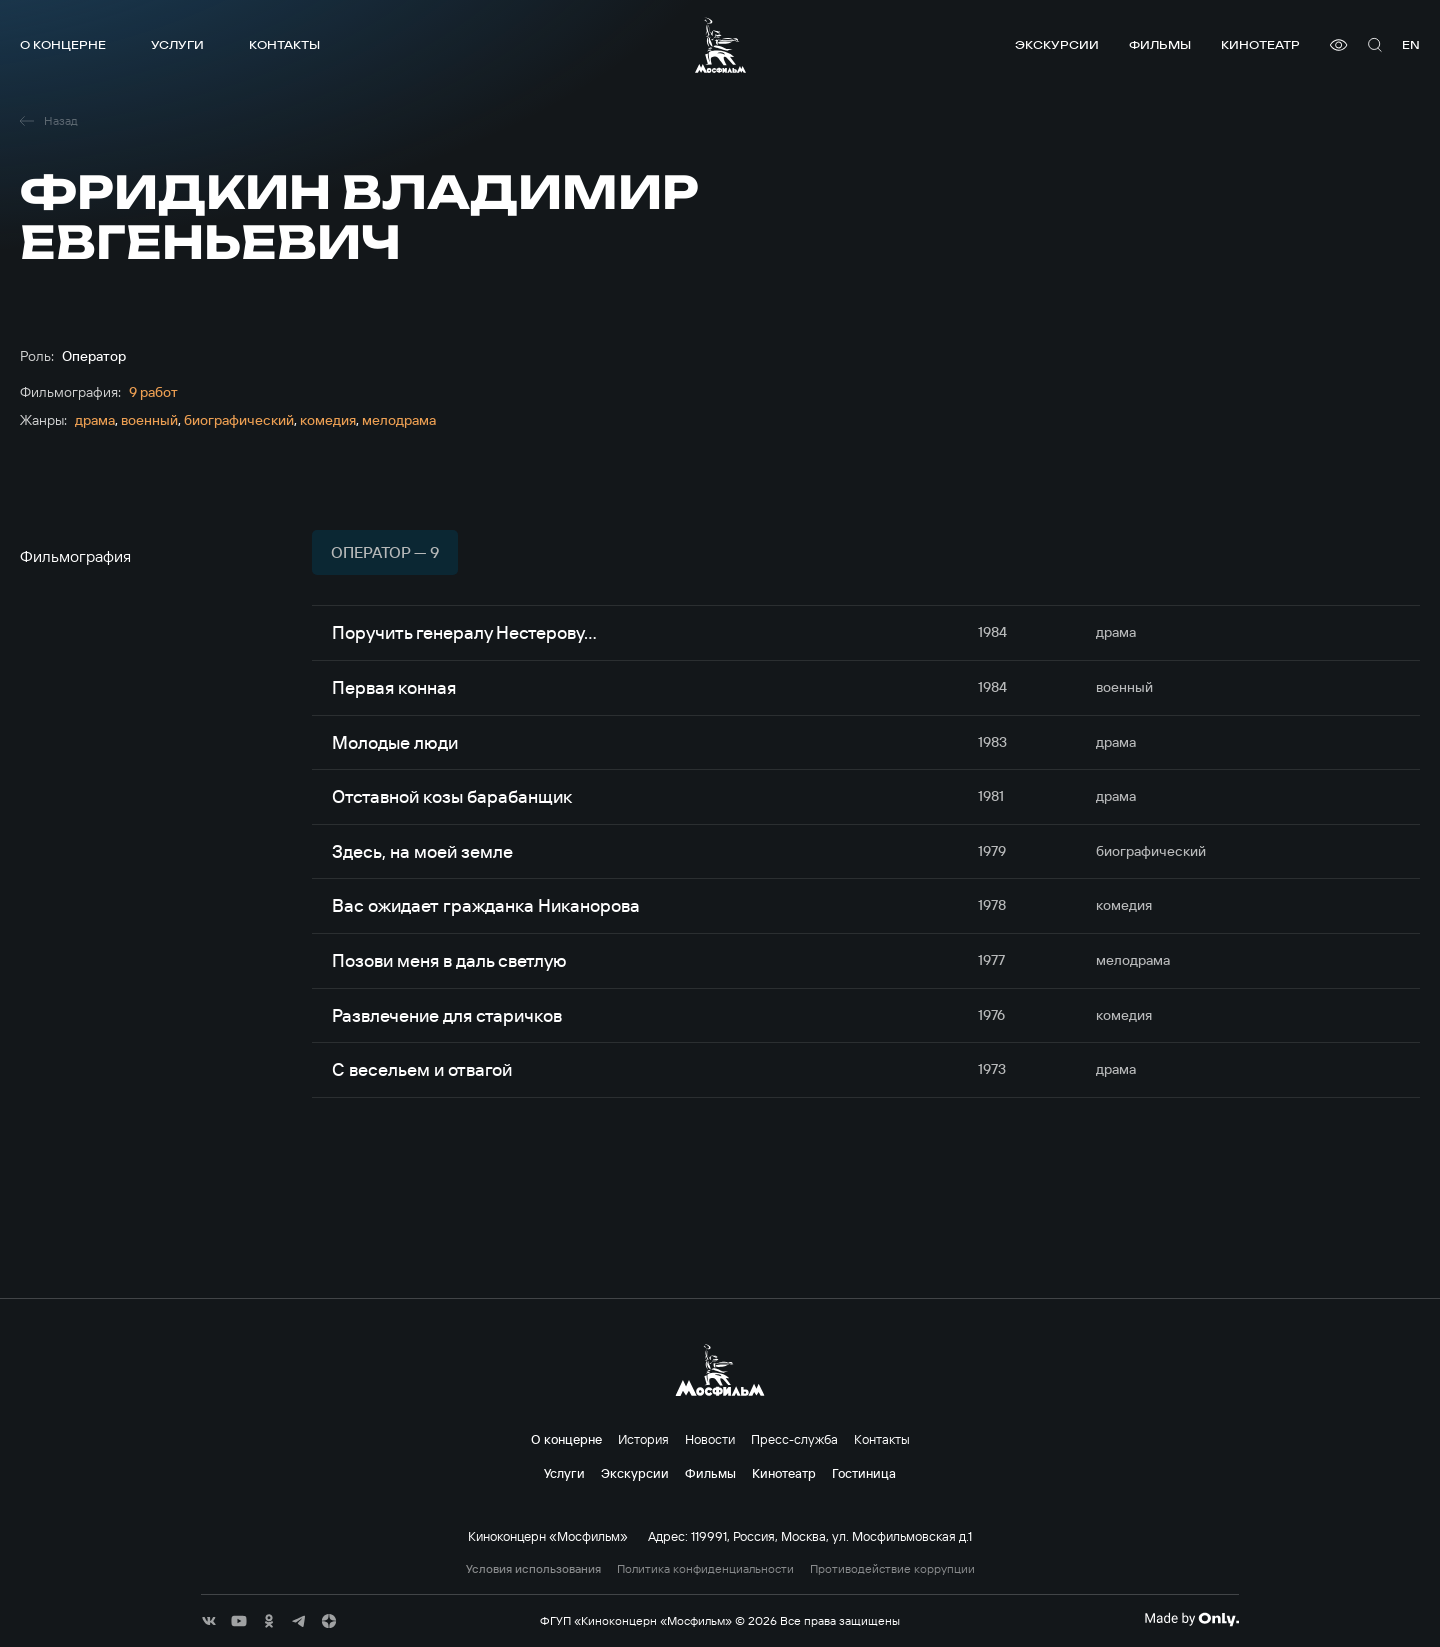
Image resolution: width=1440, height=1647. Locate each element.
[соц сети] (209, 1621)
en (1411, 44)
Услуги (177, 44)
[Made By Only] (1191, 1619)
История (643, 1439)
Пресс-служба (794, 1439)
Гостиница (864, 1473)
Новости (710, 1439)
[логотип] (720, 45)
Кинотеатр (1260, 44)
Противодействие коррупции (892, 1569)
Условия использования (533, 1569)
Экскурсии (1057, 44)
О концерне (63, 44)
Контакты (284, 44)
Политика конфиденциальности (705, 1569)
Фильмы (1160, 44)
